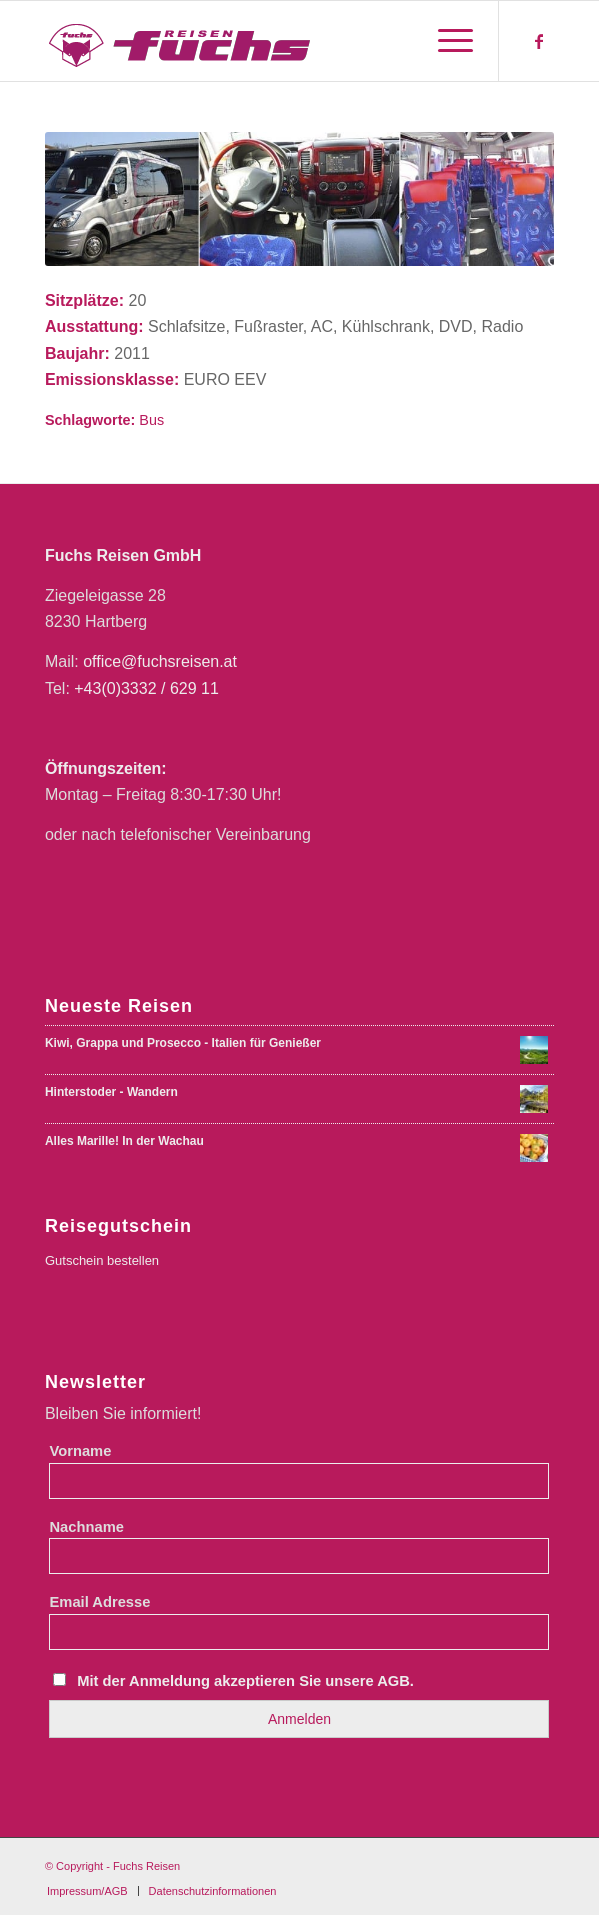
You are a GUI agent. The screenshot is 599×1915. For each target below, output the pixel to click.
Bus (151, 420)
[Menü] (445, 41)
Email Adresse (99, 1602)
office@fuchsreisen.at (160, 661)
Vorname (80, 1451)
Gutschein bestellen (102, 1260)
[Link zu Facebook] (539, 41)
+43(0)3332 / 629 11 (146, 688)
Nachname (86, 1527)
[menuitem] (445, 41)
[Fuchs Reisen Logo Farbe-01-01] (248, 41)
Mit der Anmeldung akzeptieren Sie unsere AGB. (245, 1681)
